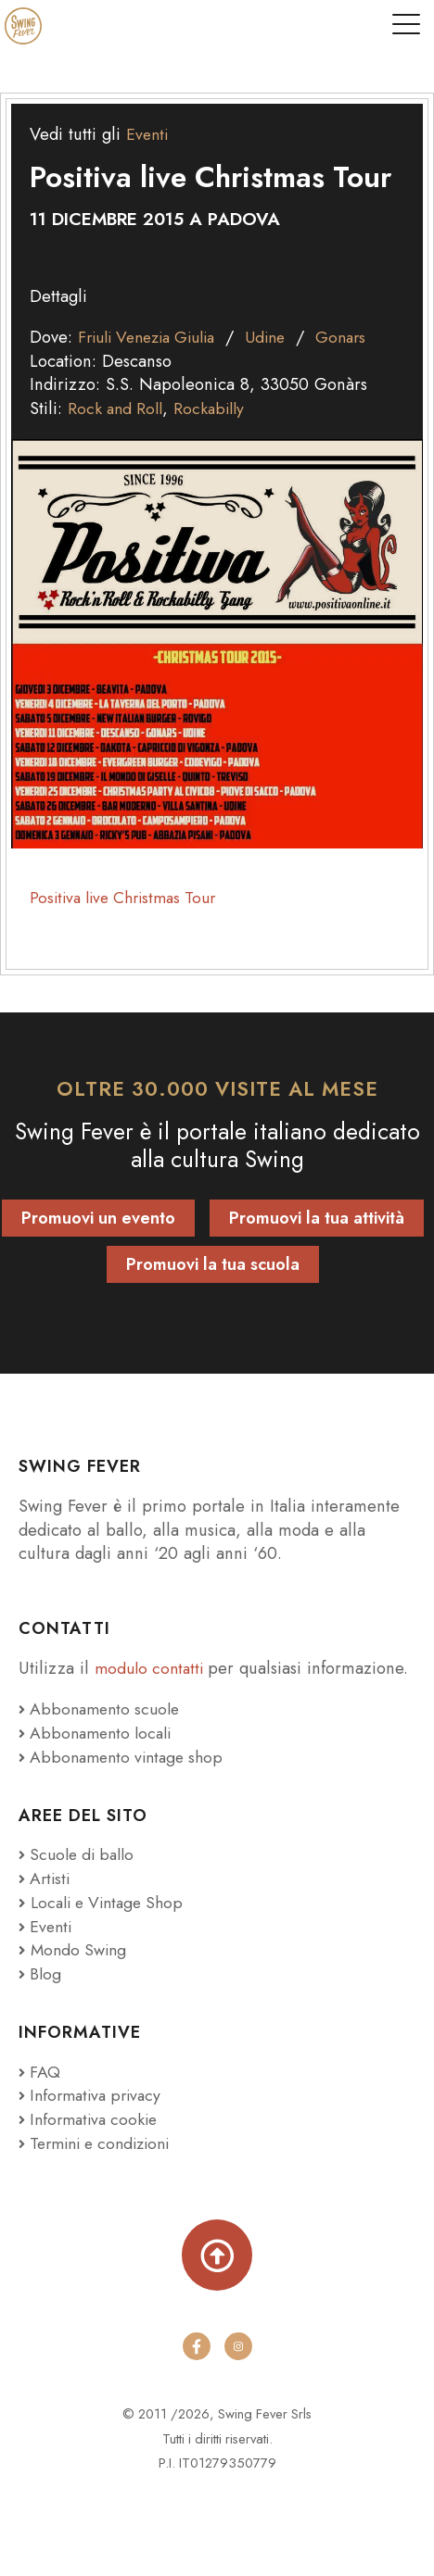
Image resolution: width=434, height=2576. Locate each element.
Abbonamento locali (100, 1732)
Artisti (46, 1878)
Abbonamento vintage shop (127, 1756)
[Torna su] (217, 2255)
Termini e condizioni (101, 2142)
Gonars (362, 336)
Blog (41, 1973)
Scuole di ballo (81, 1853)
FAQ (40, 2070)
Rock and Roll (118, 408)
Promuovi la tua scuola (213, 1264)
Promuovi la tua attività (316, 1218)
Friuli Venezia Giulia (154, 336)
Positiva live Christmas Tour (130, 897)
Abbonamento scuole (103, 1708)
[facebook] (196, 2346)
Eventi (148, 133)
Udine (283, 336)
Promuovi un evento (98, 1218)
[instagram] (238, 2346)
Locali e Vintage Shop (113, 1902)
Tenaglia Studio (271, 2492)
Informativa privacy (95, 2094)
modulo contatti (155, 1667)
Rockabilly (216, 408)
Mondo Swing (81, 1949)
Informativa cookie (92, 2117)
